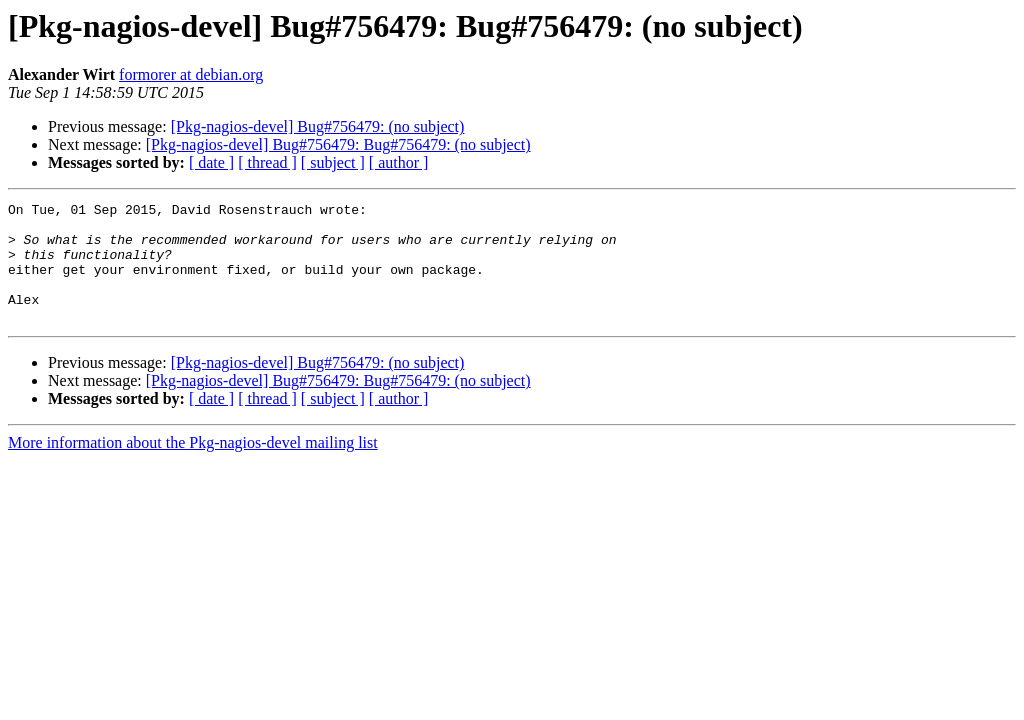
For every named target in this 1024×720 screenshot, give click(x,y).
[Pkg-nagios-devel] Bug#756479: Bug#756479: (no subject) (338, 144)
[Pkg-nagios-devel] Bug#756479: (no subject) (318, 126)
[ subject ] (333, 162)
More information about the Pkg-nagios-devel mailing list (193, 466)
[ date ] (211, 162)
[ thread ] (267, 162)
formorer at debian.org (191, 74)
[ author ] (399, 162)
